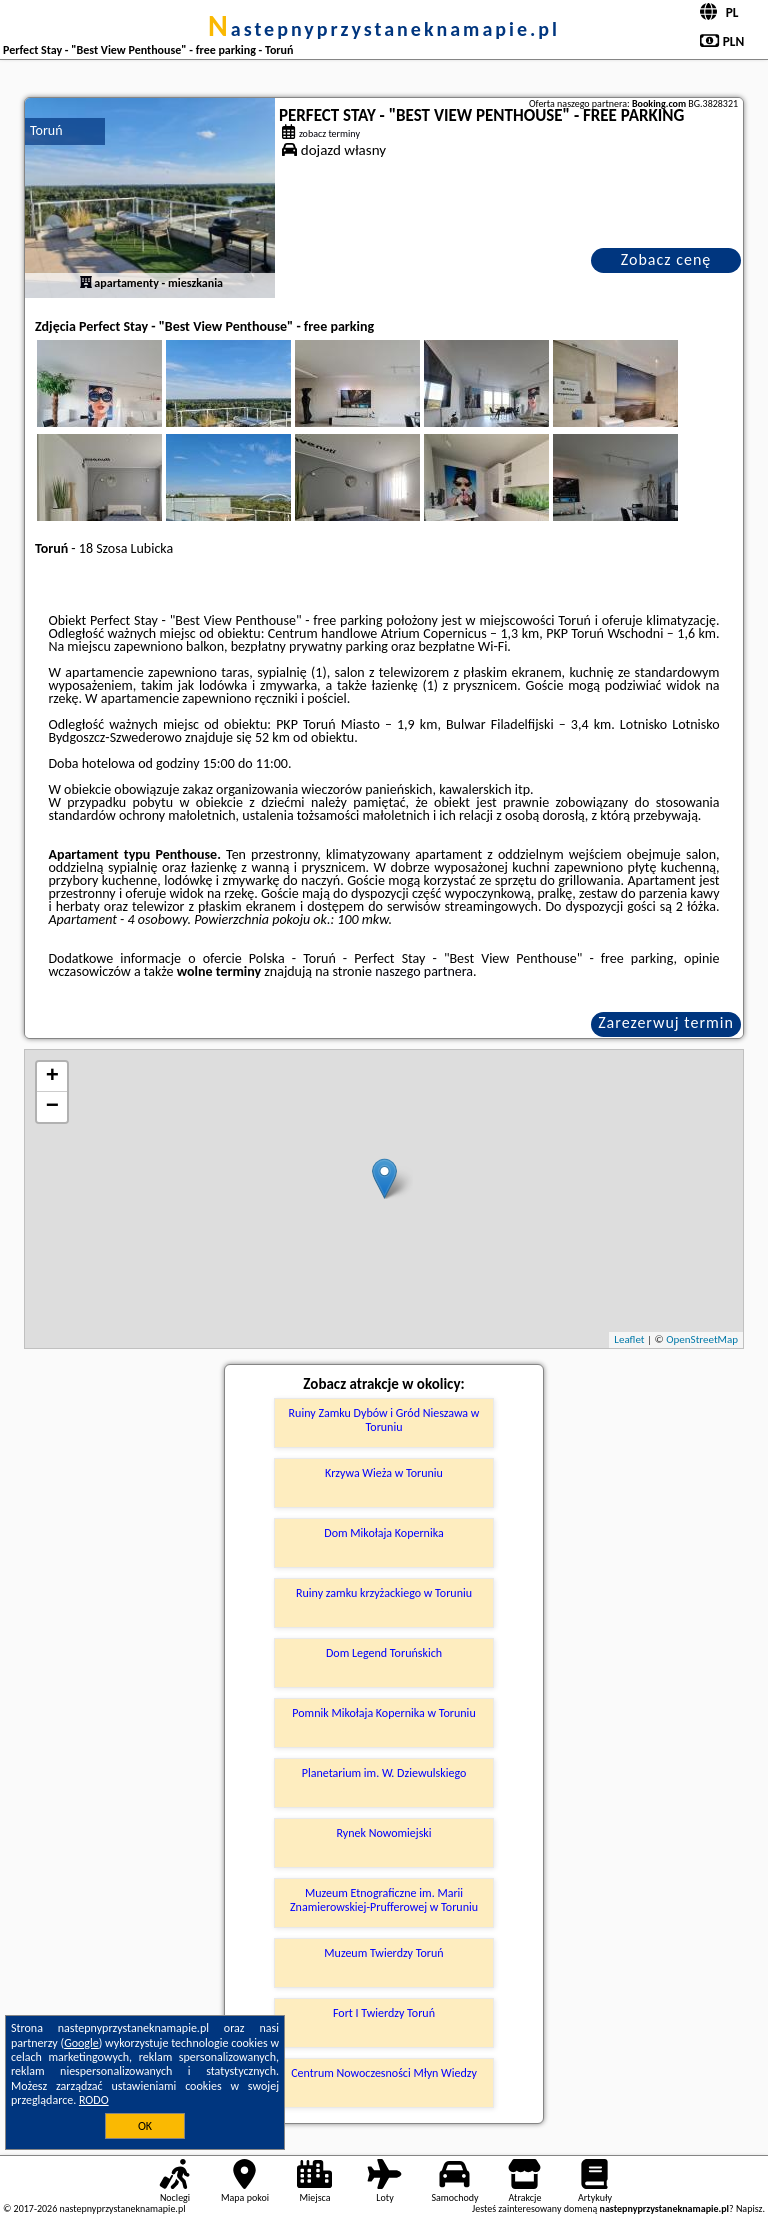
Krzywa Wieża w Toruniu (384, 1473)
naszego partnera (424, 971)
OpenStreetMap (702, 1339)
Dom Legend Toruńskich (384, 1653)
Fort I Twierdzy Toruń (384, 2013)
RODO (94, 2100)
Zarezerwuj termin (666, 1022)
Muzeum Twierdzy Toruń (383, 1953)
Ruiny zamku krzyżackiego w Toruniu (384, 1593)
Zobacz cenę (666, 259)
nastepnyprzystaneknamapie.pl (384, 29)
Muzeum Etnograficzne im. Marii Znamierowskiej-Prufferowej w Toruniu (384, 1900)
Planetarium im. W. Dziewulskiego (384, 1773)
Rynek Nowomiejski (383, 1833)
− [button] (52, 1107)
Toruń (46, 130)
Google (81, 2043)
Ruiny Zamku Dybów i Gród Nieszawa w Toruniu (384, 1420)
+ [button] (52, 1077)
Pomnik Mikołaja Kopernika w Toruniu (383, 1713)
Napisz (749, 2208)
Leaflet (629, 1339)
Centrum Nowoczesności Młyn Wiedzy (384, 2073)
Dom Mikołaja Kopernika (383, 1533)
